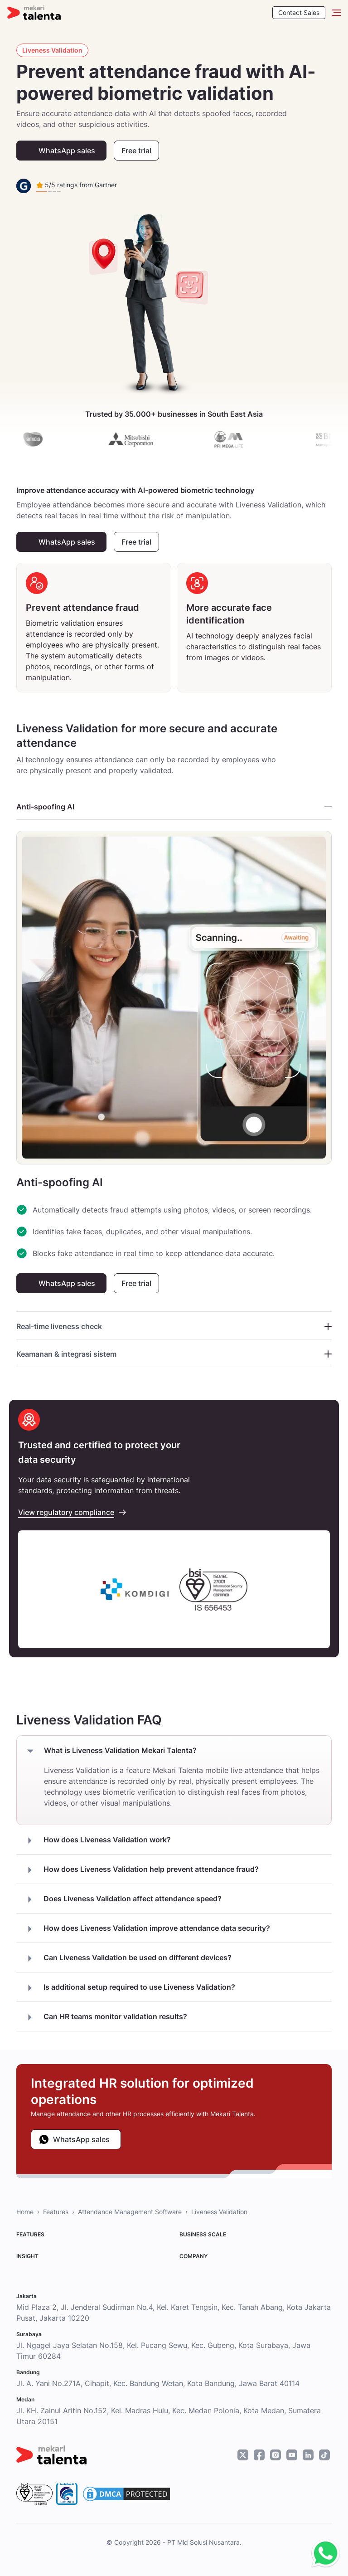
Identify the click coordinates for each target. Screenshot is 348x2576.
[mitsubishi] (147, 439)
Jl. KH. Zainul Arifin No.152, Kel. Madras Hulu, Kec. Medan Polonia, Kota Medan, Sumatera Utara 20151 (168, 2416)
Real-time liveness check (174, 1326)
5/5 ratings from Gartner (76, 185)
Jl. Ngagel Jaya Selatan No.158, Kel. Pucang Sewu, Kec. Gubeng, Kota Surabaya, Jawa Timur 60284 (163, 2351)
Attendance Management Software (130, 2212)
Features (55, 2212)
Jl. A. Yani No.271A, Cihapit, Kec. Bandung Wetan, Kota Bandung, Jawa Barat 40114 (158, 2383)
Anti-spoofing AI (174, 806)
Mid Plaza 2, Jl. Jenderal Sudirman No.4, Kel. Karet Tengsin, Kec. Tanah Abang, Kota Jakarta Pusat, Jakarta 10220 (173, 2313)
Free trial (136, 150)
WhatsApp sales (67, 150)
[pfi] (245, 439)
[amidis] (49, 439)
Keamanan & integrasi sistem (174, 1354)
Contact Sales (298, 12)
